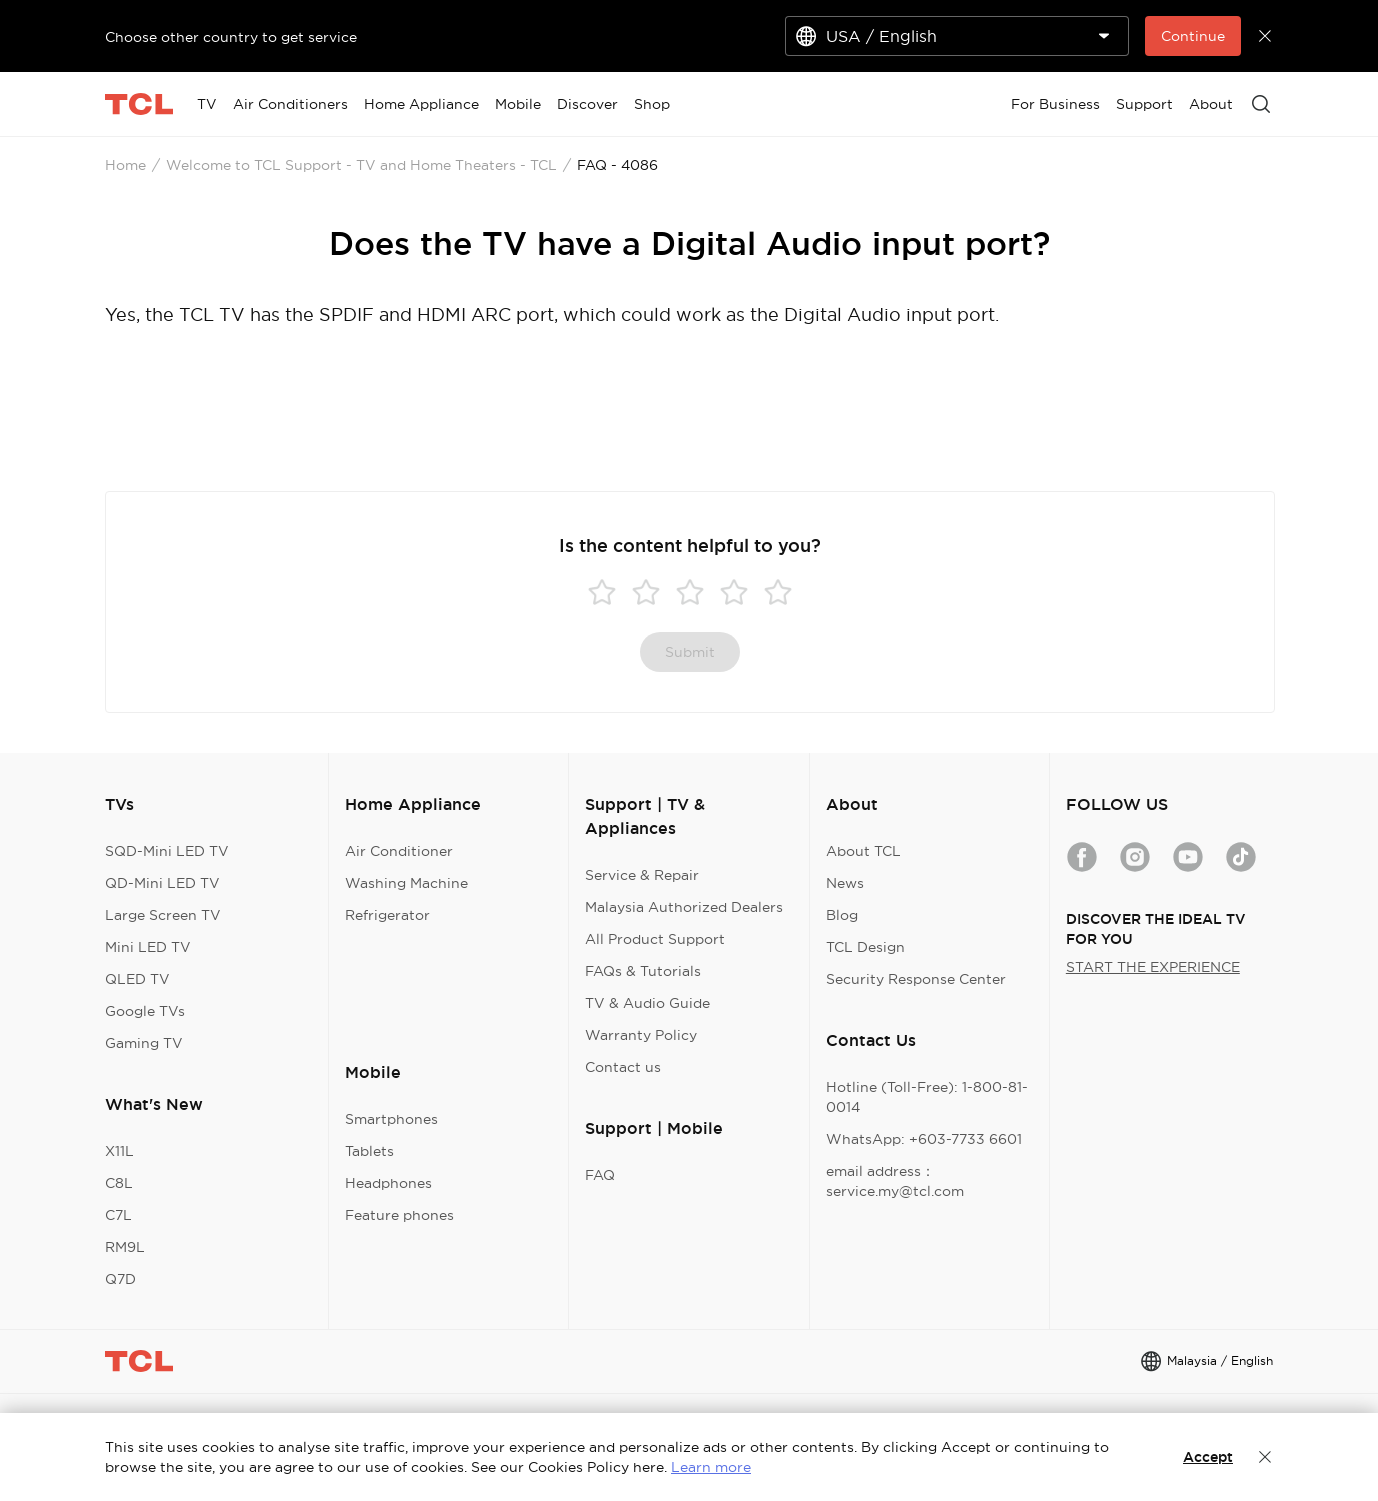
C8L (119, 1183)
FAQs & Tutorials (643, 971)
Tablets (369, 1151)
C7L (118, 1215)
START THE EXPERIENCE (1153, 967)
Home (125, 165)
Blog (842, 915)
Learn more (711, 1467)
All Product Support (655, 939)
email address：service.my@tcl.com (895, 1181)
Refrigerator (387, 915)
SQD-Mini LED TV (167, 851)
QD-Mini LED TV (162, 883)
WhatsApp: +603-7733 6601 (924, 1139)
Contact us (623, 1067)
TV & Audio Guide (647, 1003)
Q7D (120, 1279)
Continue (1193, 36)
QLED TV (137, 979)
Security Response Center (916, 979)
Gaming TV (144, 1043)
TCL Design (865, 947)
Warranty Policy (641, 1035)
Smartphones (391, 1119)
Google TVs (145, 1011)
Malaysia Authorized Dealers (684, 907)
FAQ (600, 1175)
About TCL (863, 851)
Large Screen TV (163, 915)
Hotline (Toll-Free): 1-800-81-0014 (927, 1097)
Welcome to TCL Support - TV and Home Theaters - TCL (361, 165)
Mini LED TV (148, 947)
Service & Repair (642, 875)
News (845, 883)
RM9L (125, 1247)
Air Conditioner (399, 851)
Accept (1208, 1457)
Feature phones (399, 1215)
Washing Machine (406, 883)
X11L (119, 1151)
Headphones (388, 1183)
